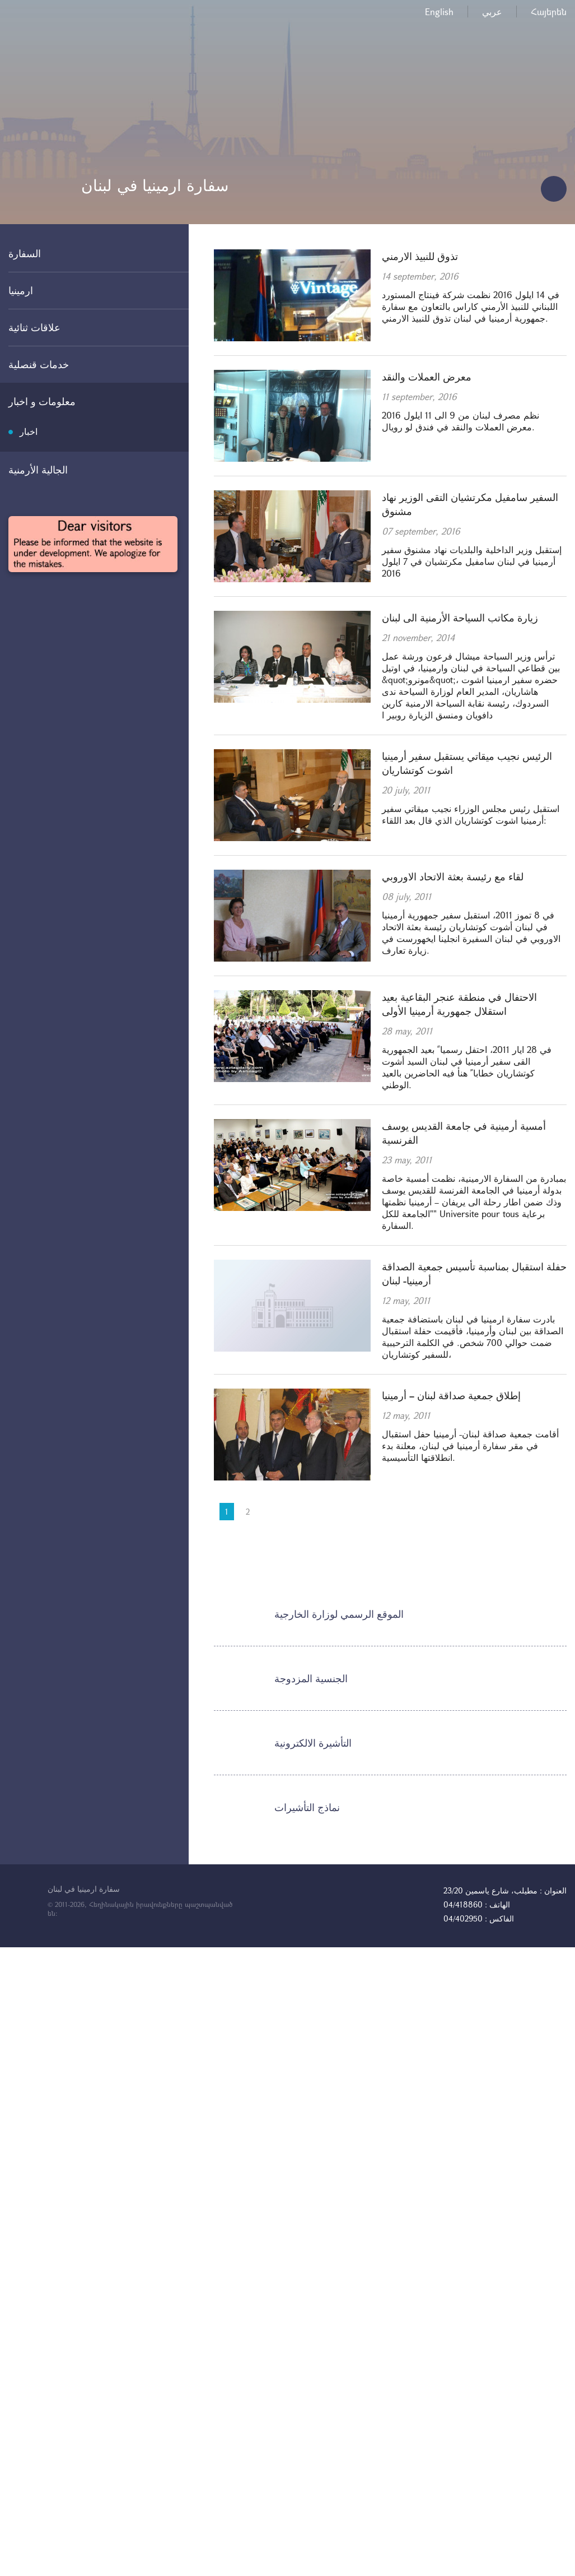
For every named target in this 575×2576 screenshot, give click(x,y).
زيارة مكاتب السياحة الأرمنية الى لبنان (460, 617)
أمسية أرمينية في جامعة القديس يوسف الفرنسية (464, 1133)
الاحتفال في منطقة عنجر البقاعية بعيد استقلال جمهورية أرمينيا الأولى (459, 1004)
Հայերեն (549, 11)
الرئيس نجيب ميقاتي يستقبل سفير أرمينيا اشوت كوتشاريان (467, 763)
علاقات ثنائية (34, 327)
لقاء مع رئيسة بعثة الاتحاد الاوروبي (452, 876)
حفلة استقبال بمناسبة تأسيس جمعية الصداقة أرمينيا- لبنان (474, 1273)
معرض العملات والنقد (426, 376)
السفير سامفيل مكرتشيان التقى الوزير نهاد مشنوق (470, 504)
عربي (492, 11)
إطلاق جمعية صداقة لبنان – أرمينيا (451, 1395)
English (439, 11)
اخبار (29, 431)
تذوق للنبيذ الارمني (420, 256)
